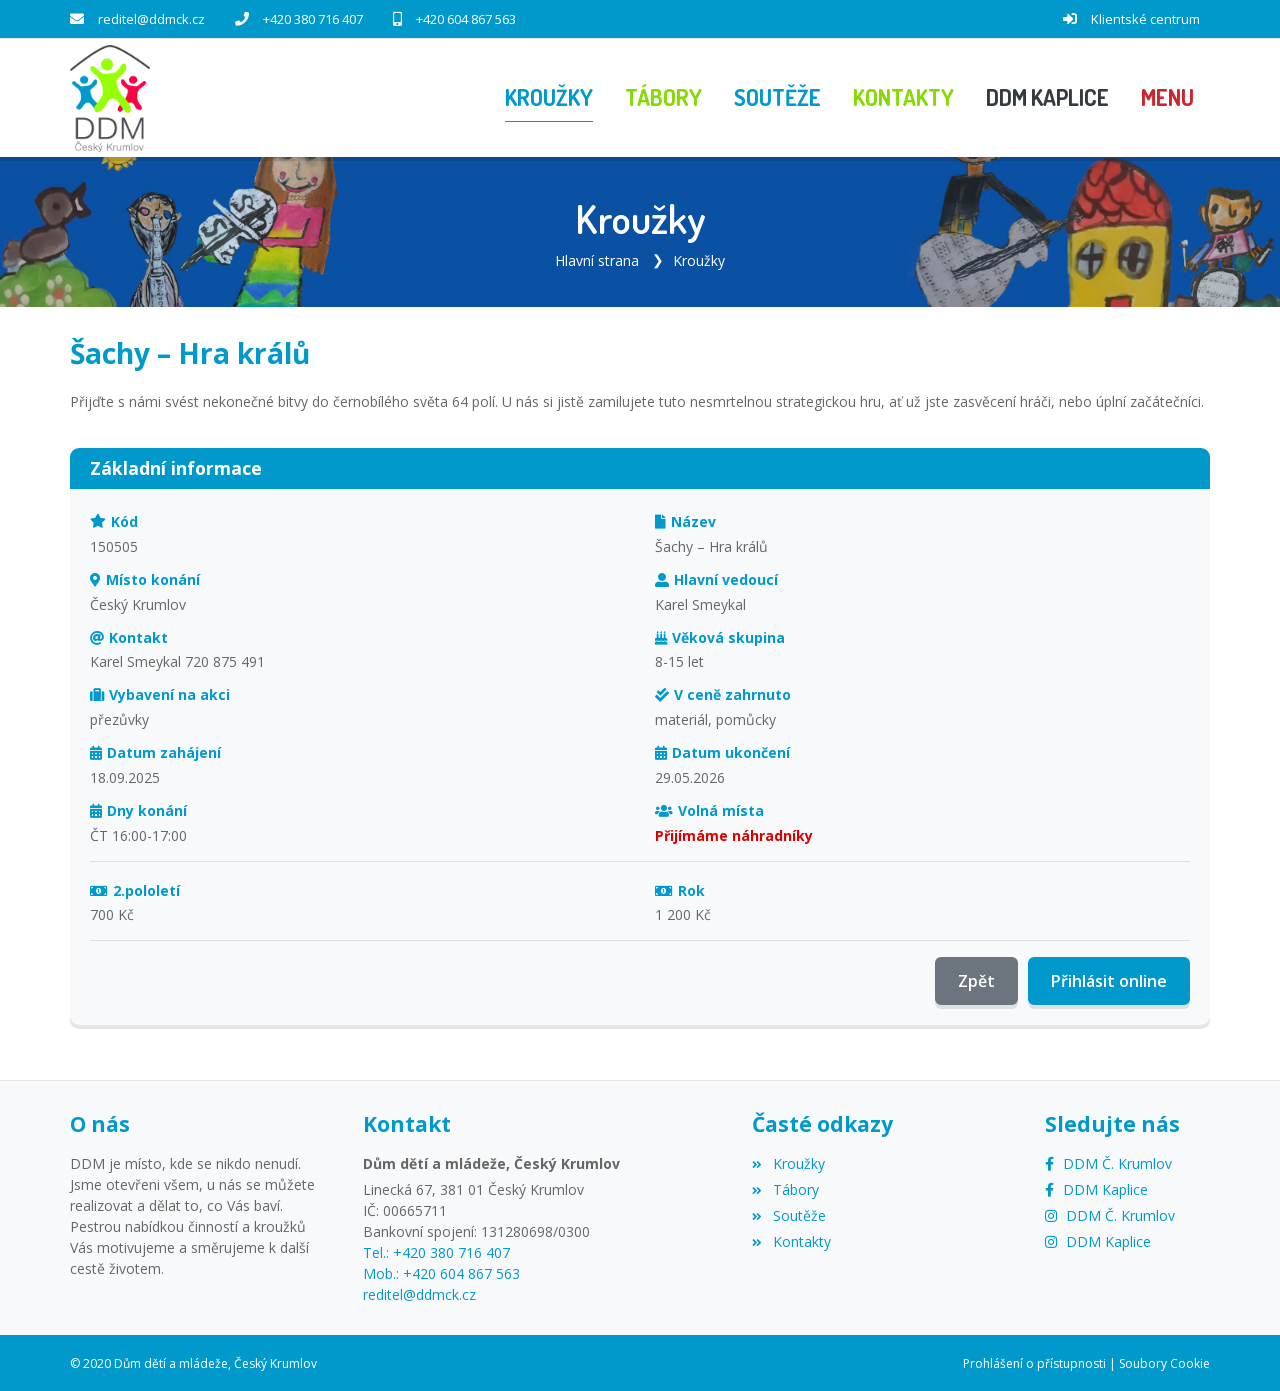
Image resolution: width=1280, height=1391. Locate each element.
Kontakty (791, 1239)
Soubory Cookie (1164, 1361)
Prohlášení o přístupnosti (1034, 1361)
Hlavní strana (597, 258)
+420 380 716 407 (313, 19)
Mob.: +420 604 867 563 (441, 1271)
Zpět (976, 980)
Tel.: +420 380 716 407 (436, 1250)
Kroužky (699, 258)
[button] (1167, 97)
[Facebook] (1108, 1161)
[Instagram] (1110, 1213)
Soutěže (788, 1213)
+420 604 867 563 (466, 19)
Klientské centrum (1145, 19)
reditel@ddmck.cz (151, 19)
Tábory (785, 1187)
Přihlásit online (1109, 980)
